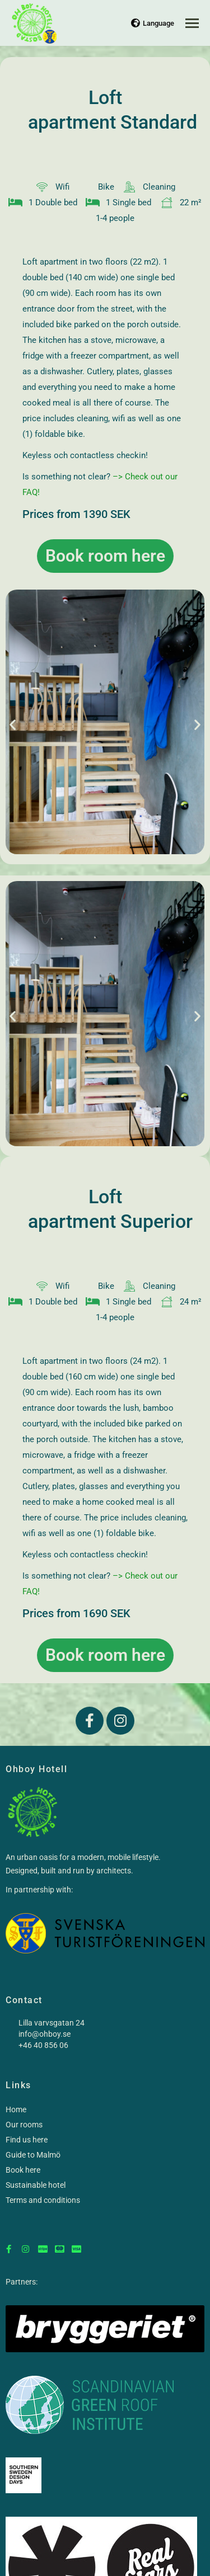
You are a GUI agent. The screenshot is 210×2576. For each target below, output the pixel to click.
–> (119, 477)
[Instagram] (25, 2244)
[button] (13, 724)
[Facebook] (8, 2244)
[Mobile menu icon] (192, 23)
